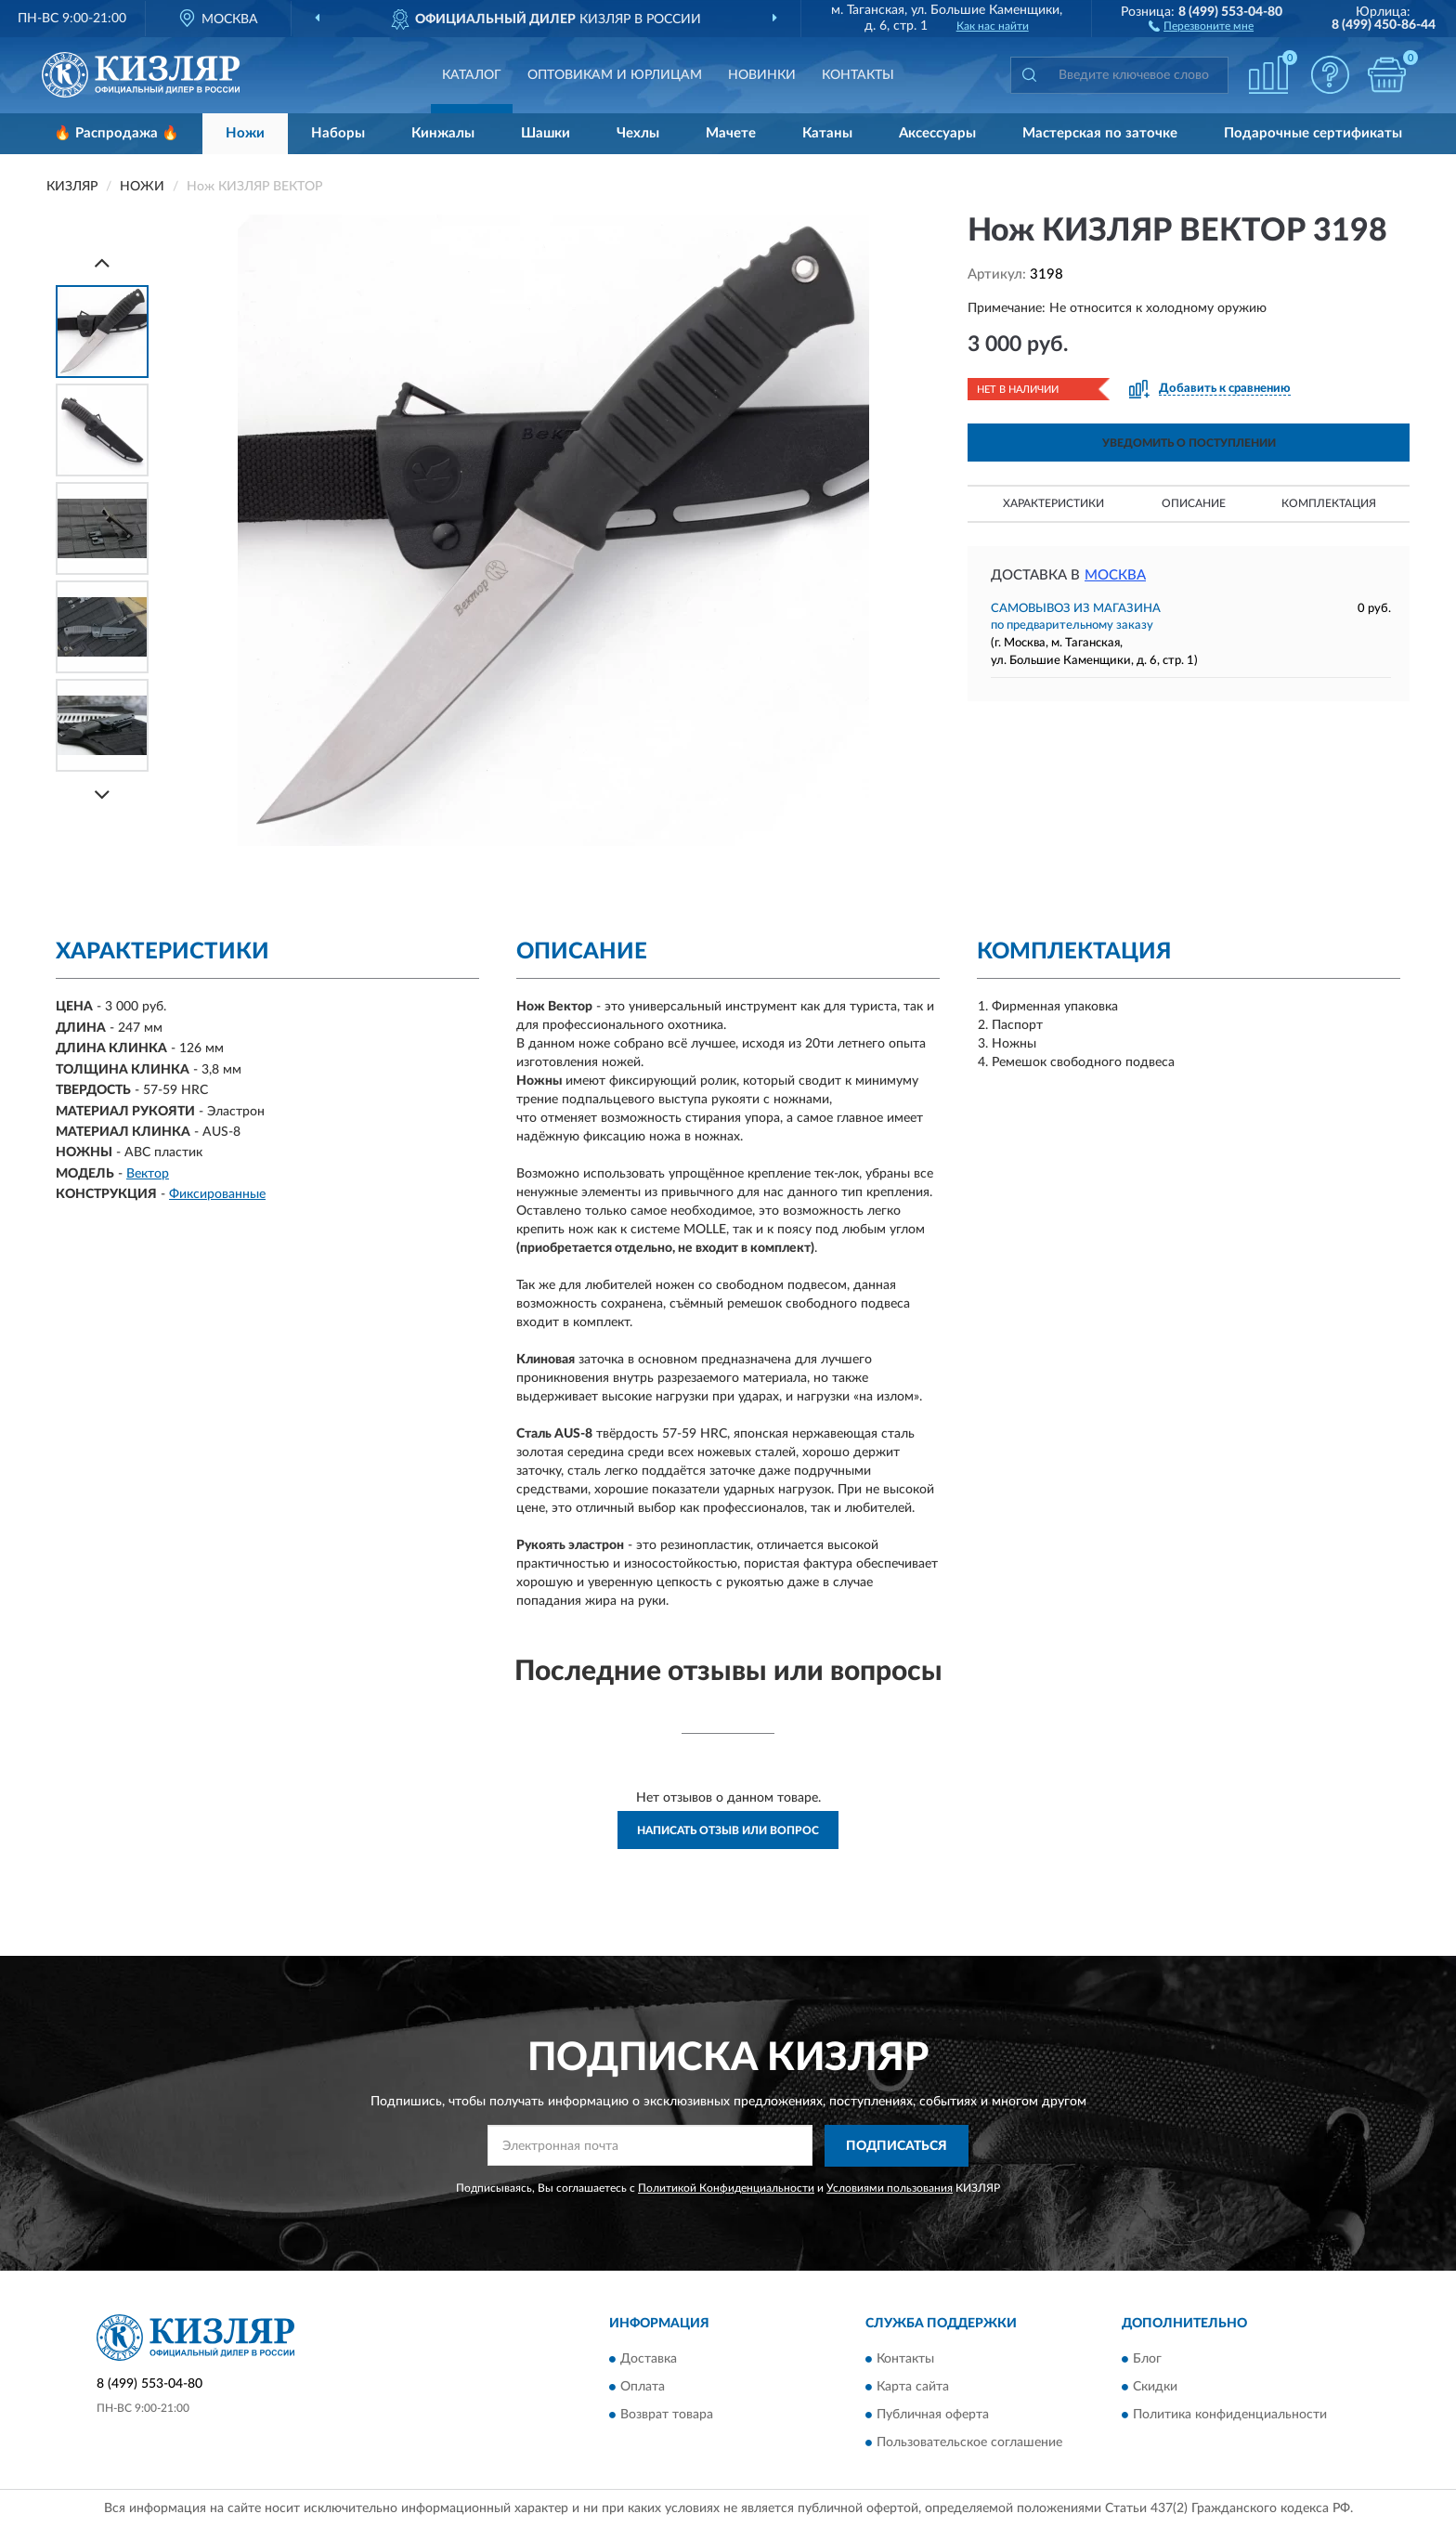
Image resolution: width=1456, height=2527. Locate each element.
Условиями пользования (889, 2188)
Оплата (642, 2387)
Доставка (648, 2359)
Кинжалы (442, 133)
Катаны (827, 133)
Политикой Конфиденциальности (726, 2188)
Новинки (762, 75)
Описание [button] (1194, 503)
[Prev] (102, 262)
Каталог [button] (471, 75)
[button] (1201, 25)
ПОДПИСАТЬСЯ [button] (896, 2146)
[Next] (102, 794)
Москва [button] (1115, 575)
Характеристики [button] (1053, 503)
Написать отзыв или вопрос (728, 1830)
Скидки (1155, 2387)
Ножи (245, 133)
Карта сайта (913, 2387)
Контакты (858, 75)
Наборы (338, 133)
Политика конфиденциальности (1230, 2415)
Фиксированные (217, 1194)
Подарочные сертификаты (1313, 133)
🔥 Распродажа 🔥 (116, 133)
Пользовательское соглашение (969, 2443)
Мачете (731, 133)
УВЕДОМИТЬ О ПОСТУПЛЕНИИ (1189, 443)
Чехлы (638, 133)
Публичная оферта (933, 2415)
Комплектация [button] (1328, 503)
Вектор (147, 1173)
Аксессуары (937, 133)
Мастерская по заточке (1099, 133)
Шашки (545, 133)
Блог (1147, 2359)
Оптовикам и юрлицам (614, 75)
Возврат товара (666, 2415)
